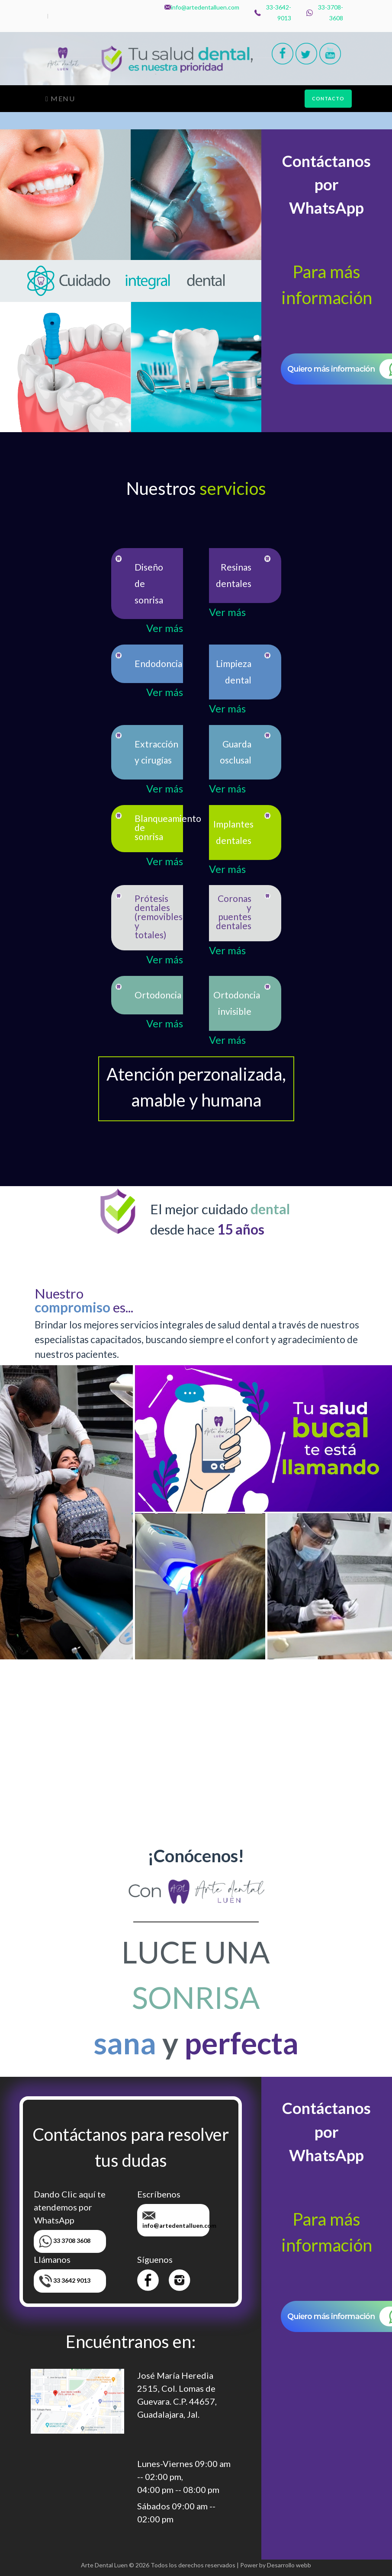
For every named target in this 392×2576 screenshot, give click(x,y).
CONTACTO (328, 98)
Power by (253, 2565)
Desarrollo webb (289, 2565)
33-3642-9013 (272, 12)
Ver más (164, 628)
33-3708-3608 (324, 12)
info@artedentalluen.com (201, 7)
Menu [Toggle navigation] (60, 98)
